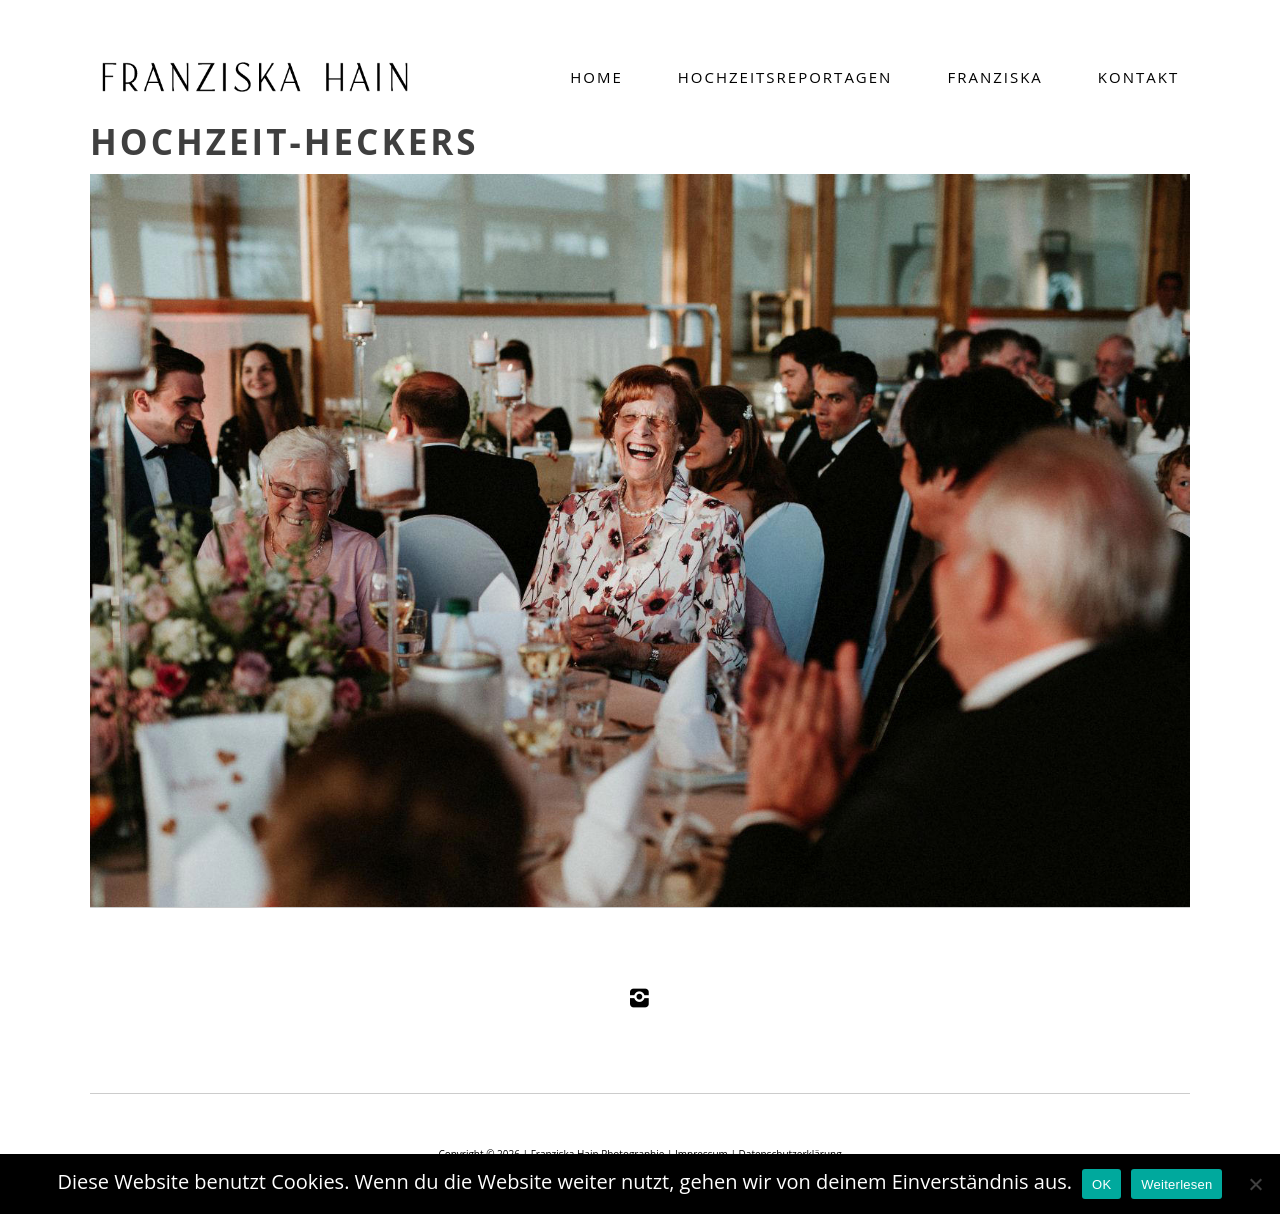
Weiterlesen (1176, 1184)
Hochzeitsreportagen (785, 77)
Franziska (994, 77)
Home (596, 77)
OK (1101, 1184)
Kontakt (1138, 77)
